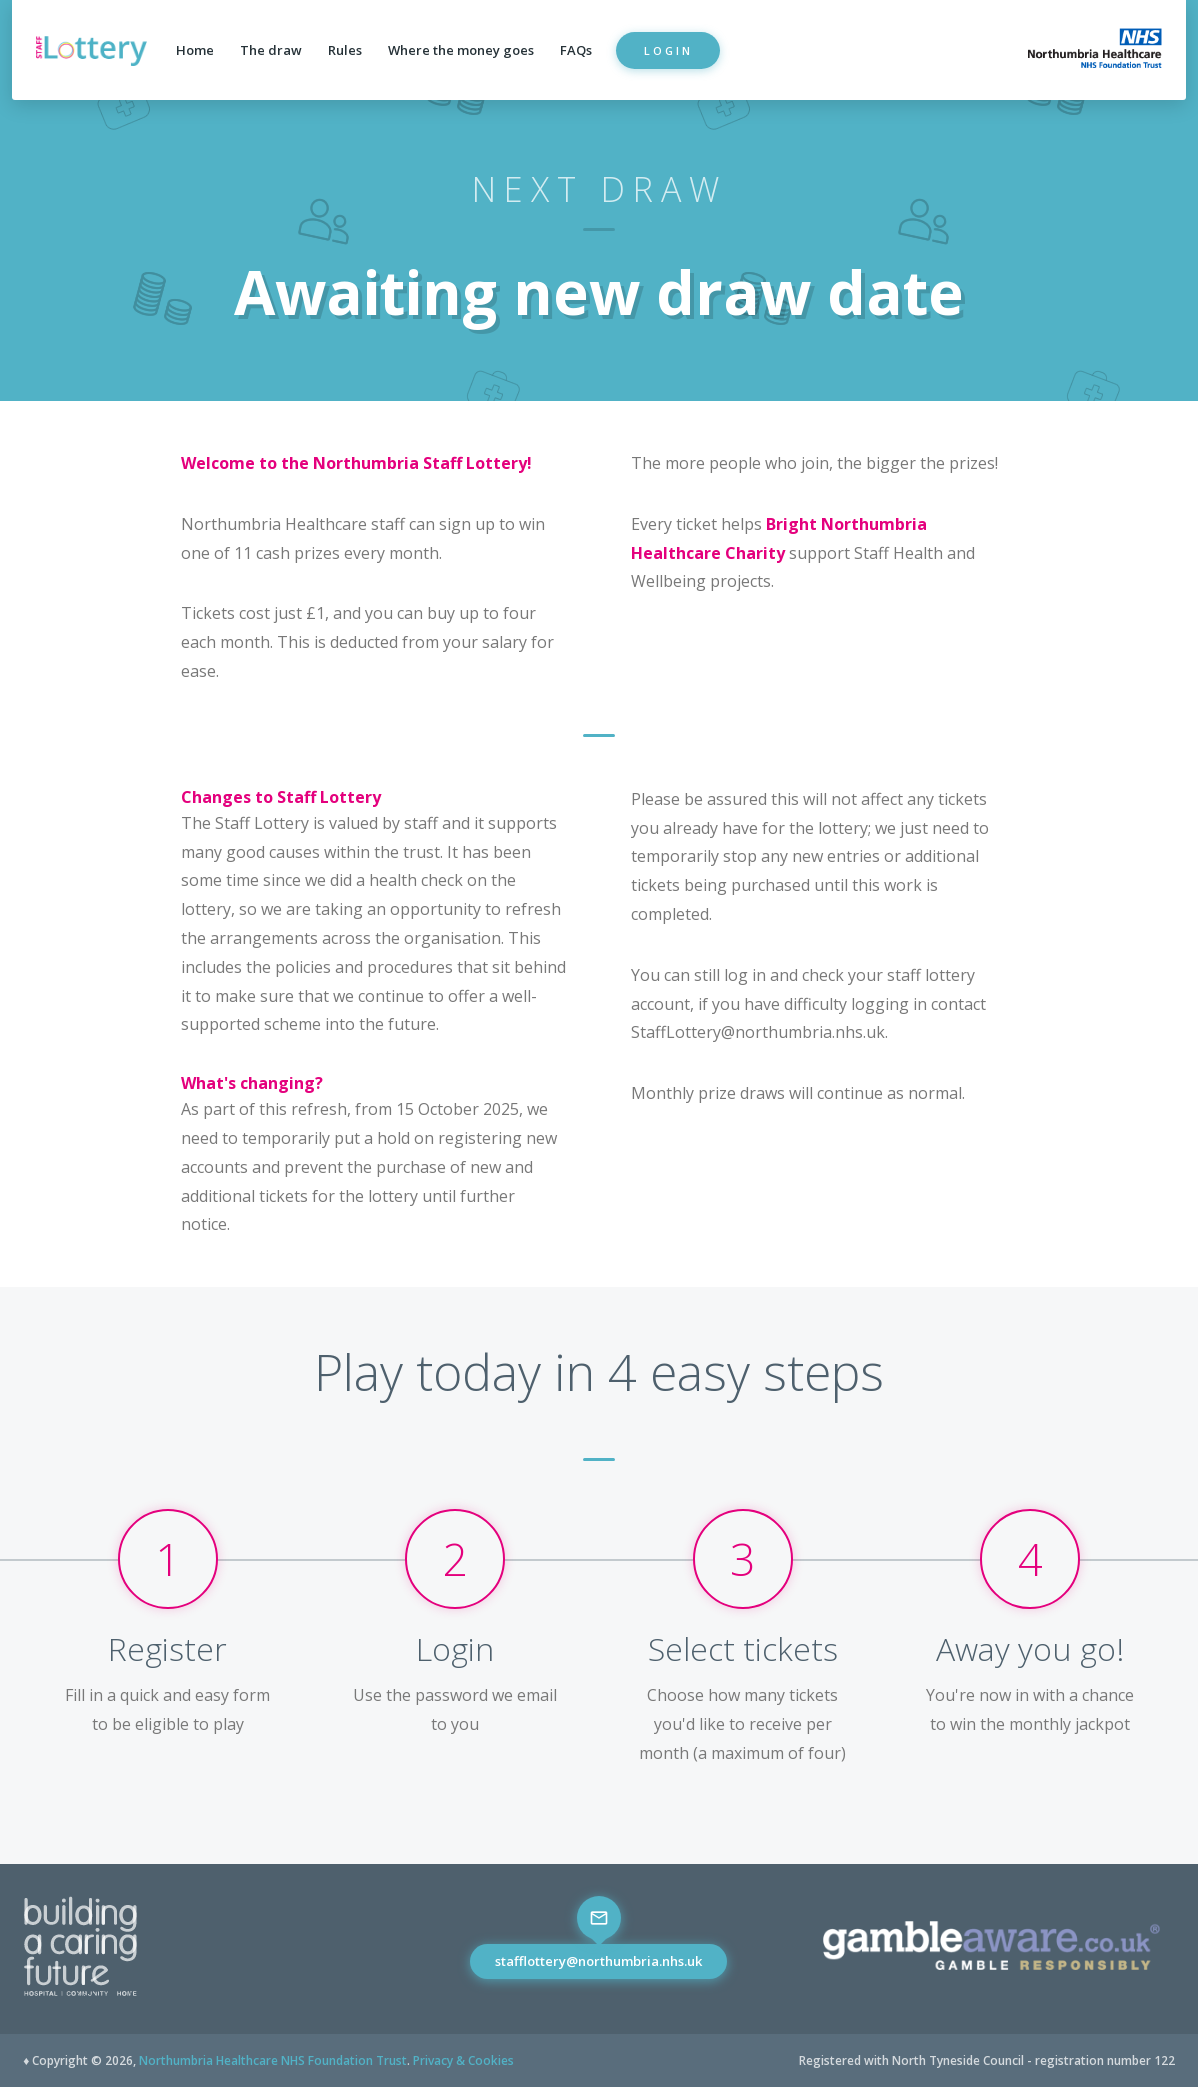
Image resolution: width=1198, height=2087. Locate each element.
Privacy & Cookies (463, 2060)
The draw (271, 50)
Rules (345, 50)
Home (195, 50)
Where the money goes (461, 50)
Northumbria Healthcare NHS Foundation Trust (273, 2060)
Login (668, 50)
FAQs (576, 50)
